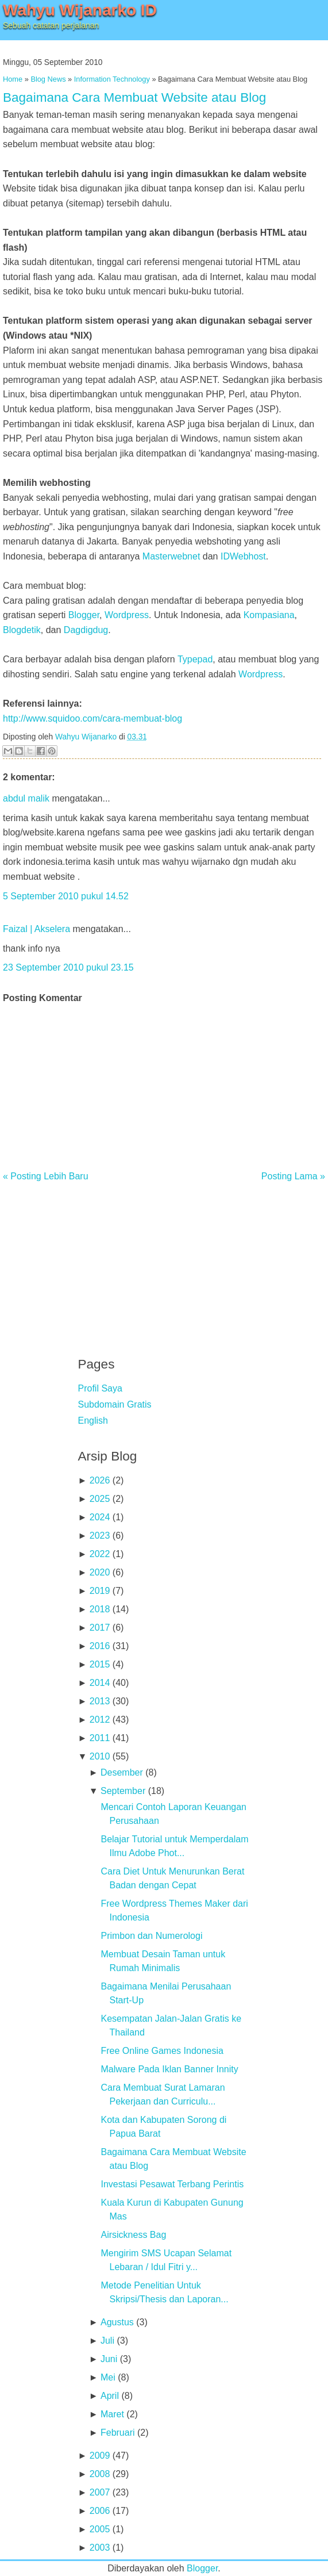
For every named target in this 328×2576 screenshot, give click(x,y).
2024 (100, 1517)
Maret (112, 2414)
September (123, 1791)
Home (12, 79)
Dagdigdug (86, 630)
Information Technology (112, 79)
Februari (118, 2432)
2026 (100, 1480)
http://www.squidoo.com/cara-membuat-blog (92, 718)
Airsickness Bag (133, 2235)
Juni (109, 2359)
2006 (100, 2511)
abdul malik (26, 798)
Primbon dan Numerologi (151, 1936)
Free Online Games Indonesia (162, 2051)
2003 (100, 2547)
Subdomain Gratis (115, 1404)
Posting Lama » (293, 1176)
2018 (100, 1609)
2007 (100, 2492)
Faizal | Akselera (36, 929)
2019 (100, 1591)
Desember (122, 1772)
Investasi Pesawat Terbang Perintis (172, 2184)
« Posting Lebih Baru (45, 1176)
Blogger (83, 615)
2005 (100, 2529)
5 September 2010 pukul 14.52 (66, 896)
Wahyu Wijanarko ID (80, 10)
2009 (100, 2455)
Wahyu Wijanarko (86, 737)
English (93, 1420)
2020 (100, 1572)
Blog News (47, 79)
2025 (100, 1499)
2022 (100, 1554)
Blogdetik (22, 630)
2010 (100, 1756)
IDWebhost (243, 556)
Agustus (117, 2322)
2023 (100, 1535)
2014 (100, 1683)
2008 (100, 2474)
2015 (100, 1664)
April (110, 2396)
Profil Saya (100, 1388)
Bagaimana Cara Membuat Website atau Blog (134, 97)
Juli (107, 2340)
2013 (100, 1701)
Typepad (195, 659)
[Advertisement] (164, 1261)
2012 (100, 1719)
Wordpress (127, 615)
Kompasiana (269, 615)
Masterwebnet (171, 556)
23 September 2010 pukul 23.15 (68, 967)
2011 (100, 1738)
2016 (100, 1646)
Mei (108, 2377)
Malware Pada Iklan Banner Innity (169, 2069)
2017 (100, 1627)
